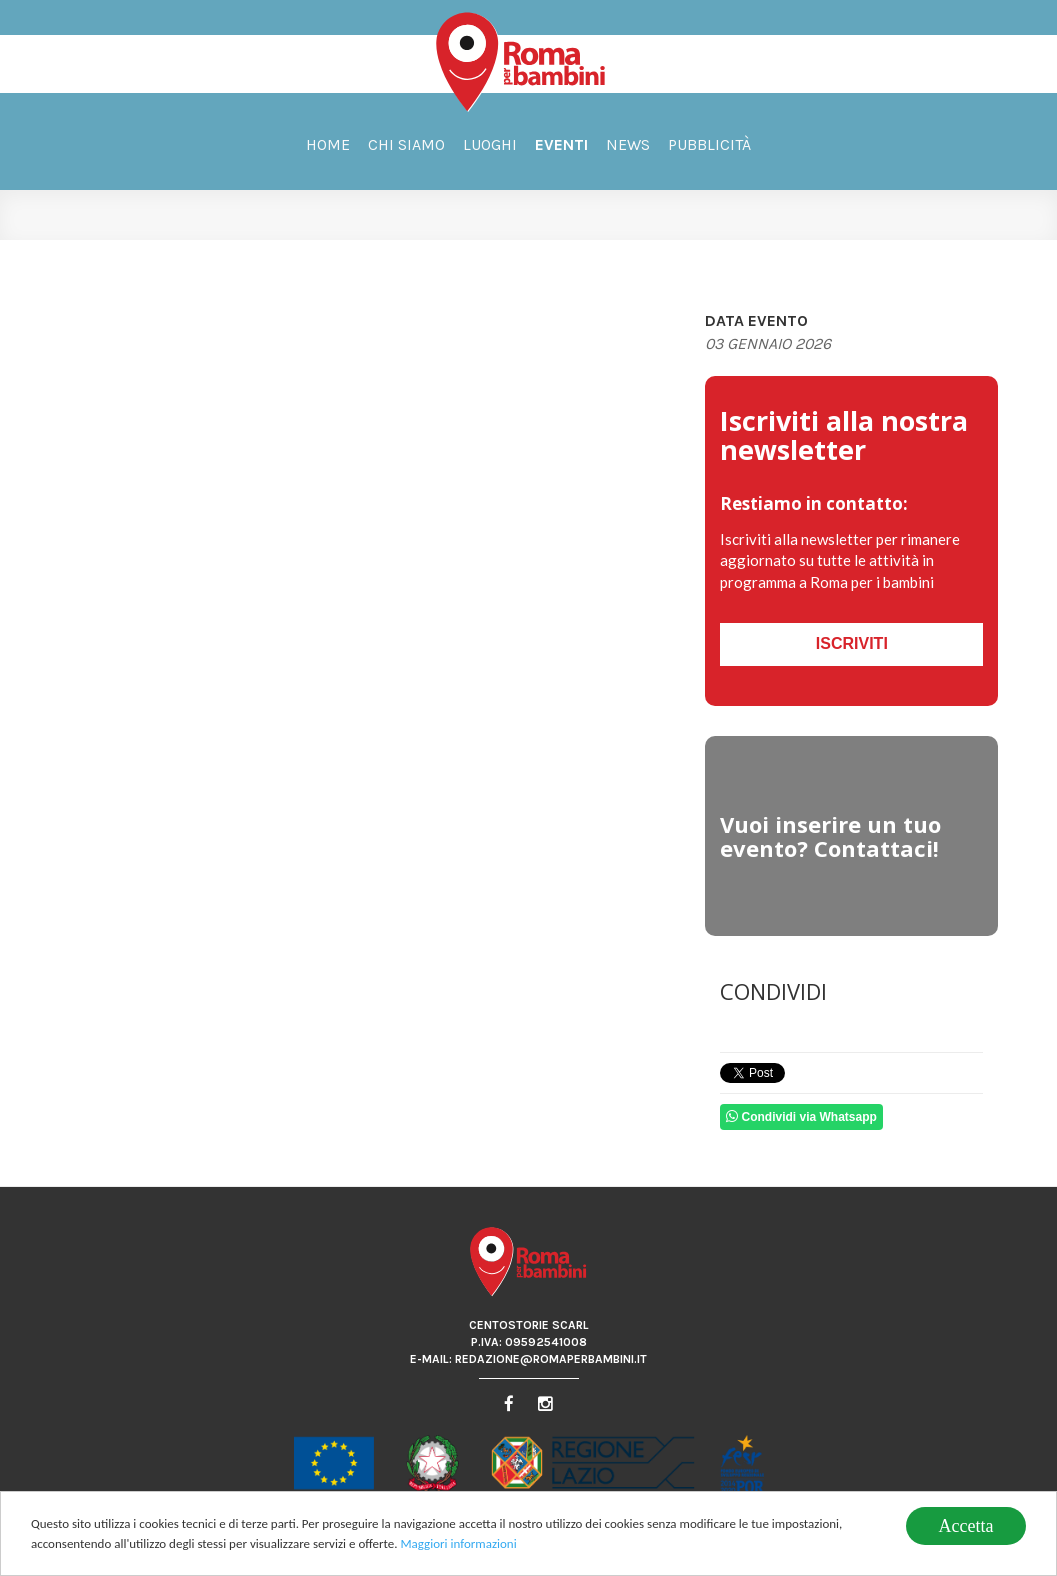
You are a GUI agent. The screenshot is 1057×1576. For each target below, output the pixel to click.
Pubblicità (709, 144)
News (628, 144)
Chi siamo (406, 144)
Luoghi (490, 144)
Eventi (561, 144)
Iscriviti (852, 643)
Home (328, 144)
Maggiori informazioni (458, 1544)
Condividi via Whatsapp (801, 1116)
